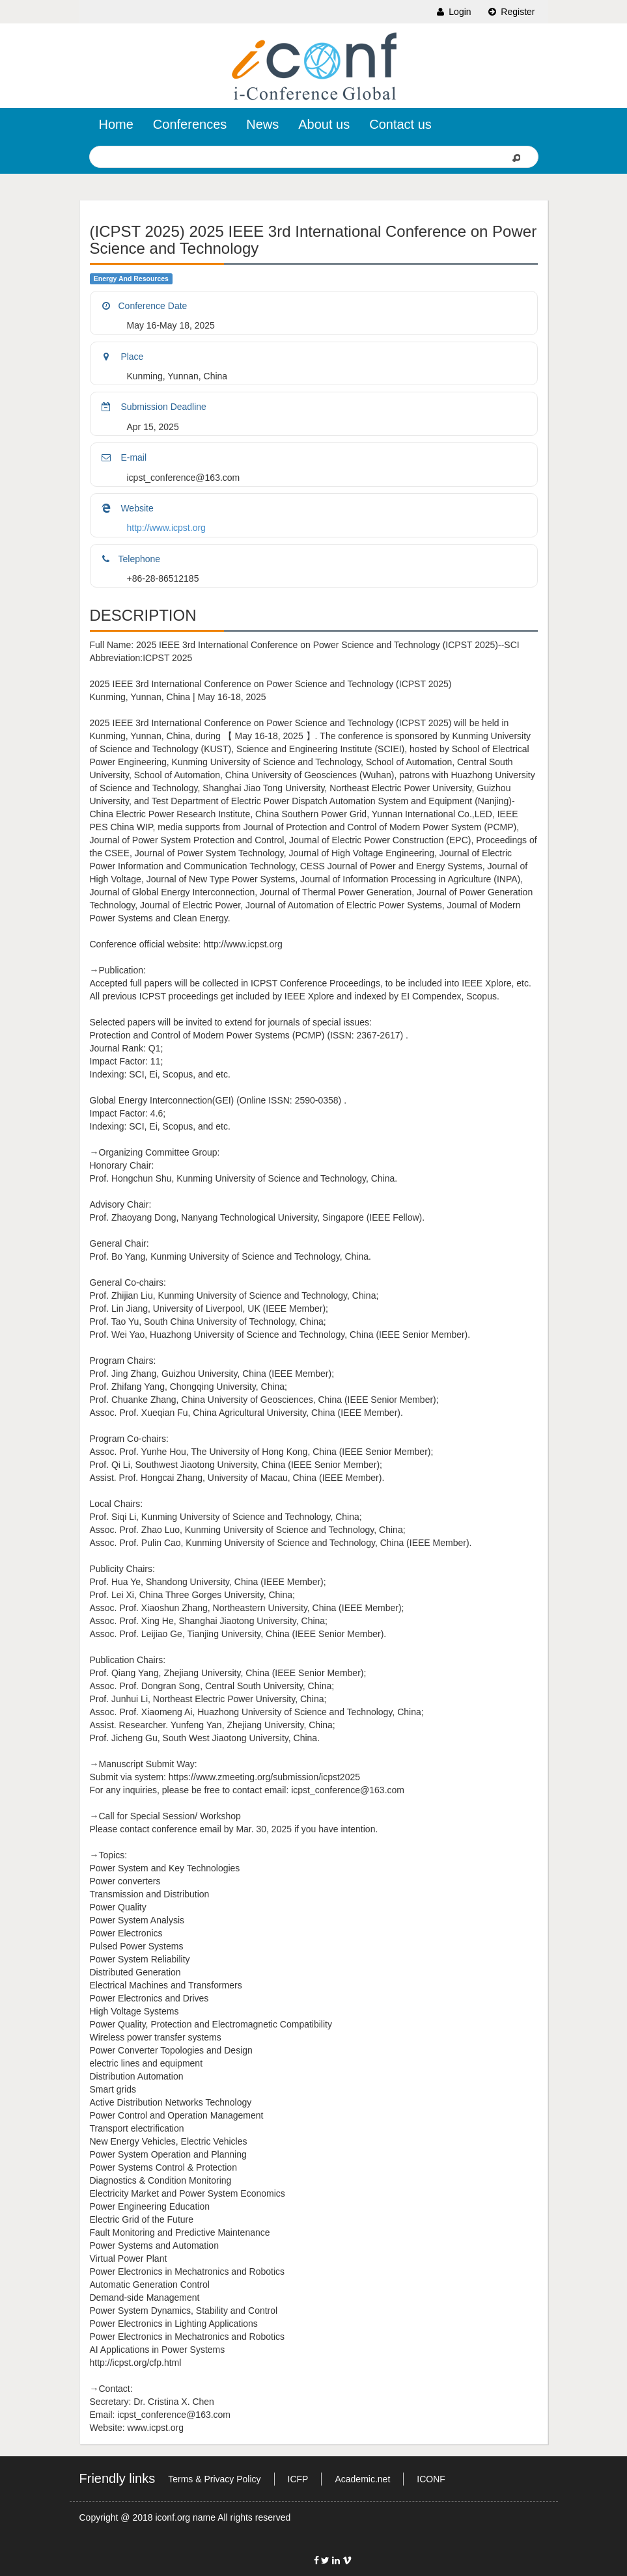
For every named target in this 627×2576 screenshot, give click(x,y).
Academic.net (362, 2479)
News (262, 124)
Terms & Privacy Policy (214, 2479)
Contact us (400, 124)
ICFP (298, 2479)
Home (116, 124)
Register (510, 12)
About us (324, 124)
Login (452, 12)
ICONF (431, 2479)
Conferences (190, 124)
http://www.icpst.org (166, 527)
